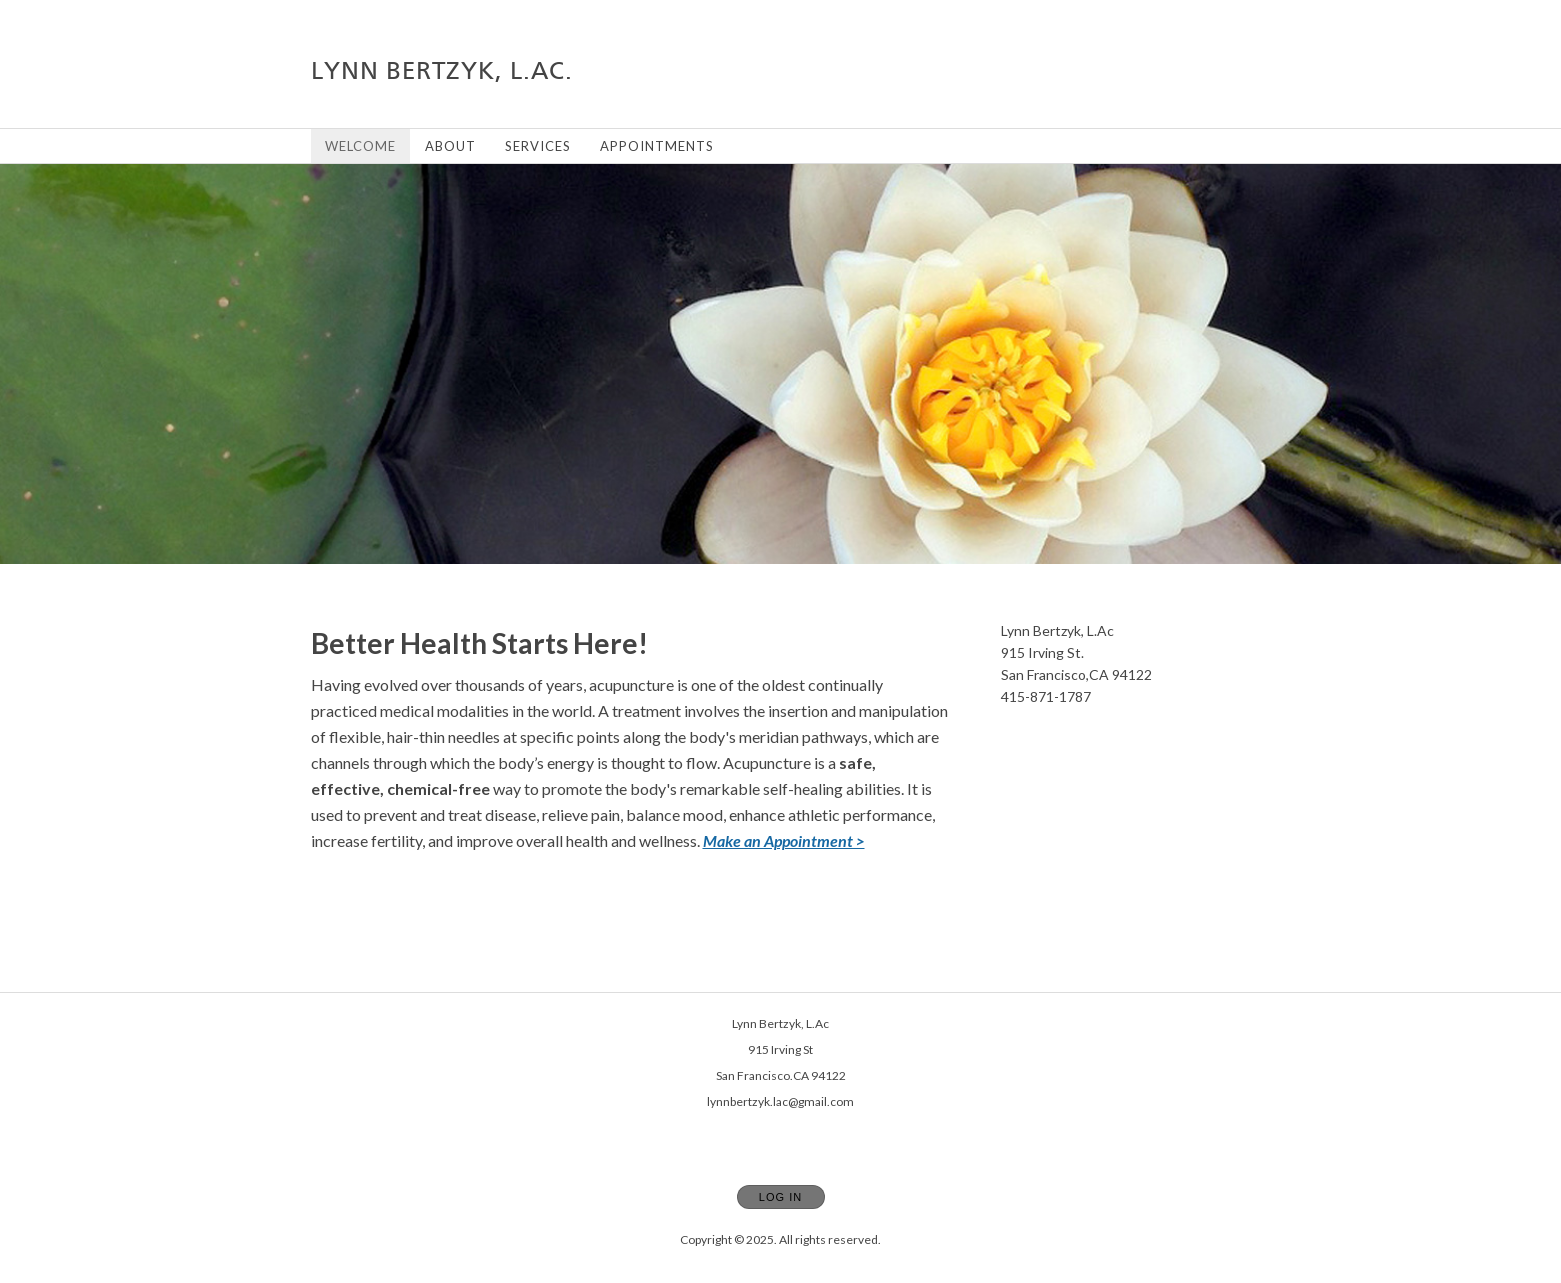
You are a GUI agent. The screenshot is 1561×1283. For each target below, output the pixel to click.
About (450, 146)
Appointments (657, 146)
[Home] (442, 71)
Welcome (360, 146)
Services (538, 146)
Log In (780, 1197)
